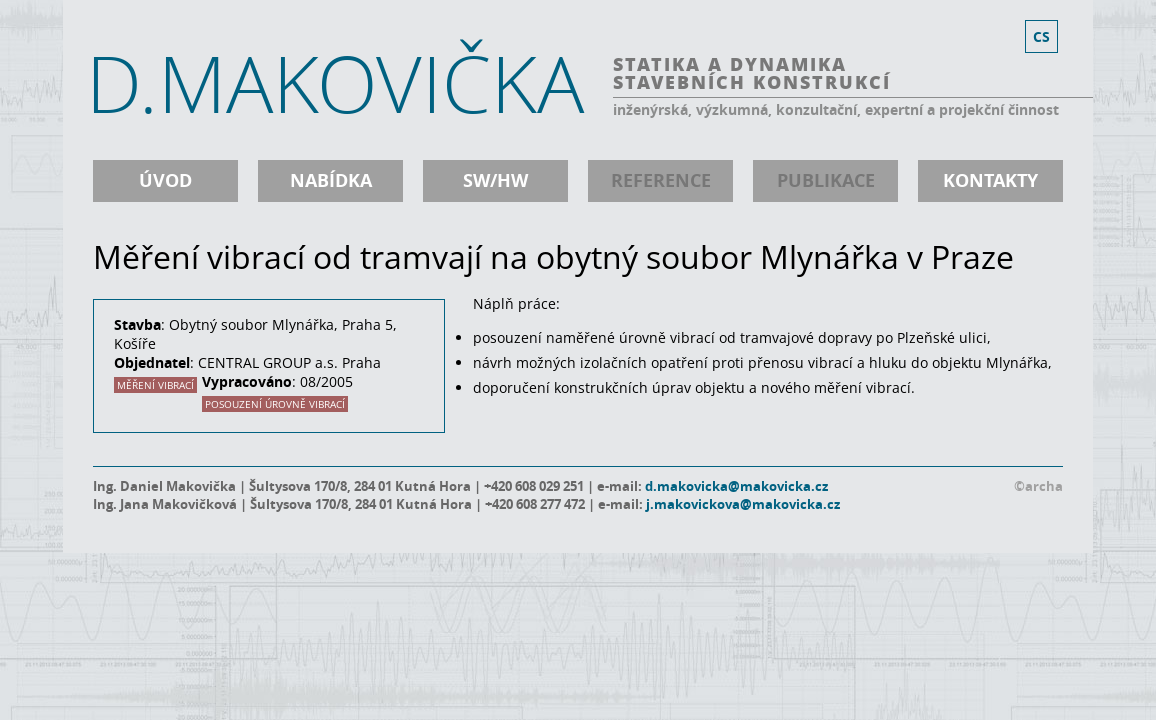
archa (1044, 486)
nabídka (331, 180)
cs (1041, 36)
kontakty (990, 180)
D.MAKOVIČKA (335, 83)
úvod (165, 180)
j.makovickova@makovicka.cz (743, 504)
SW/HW (495, 180)
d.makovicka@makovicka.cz (736, 486)
